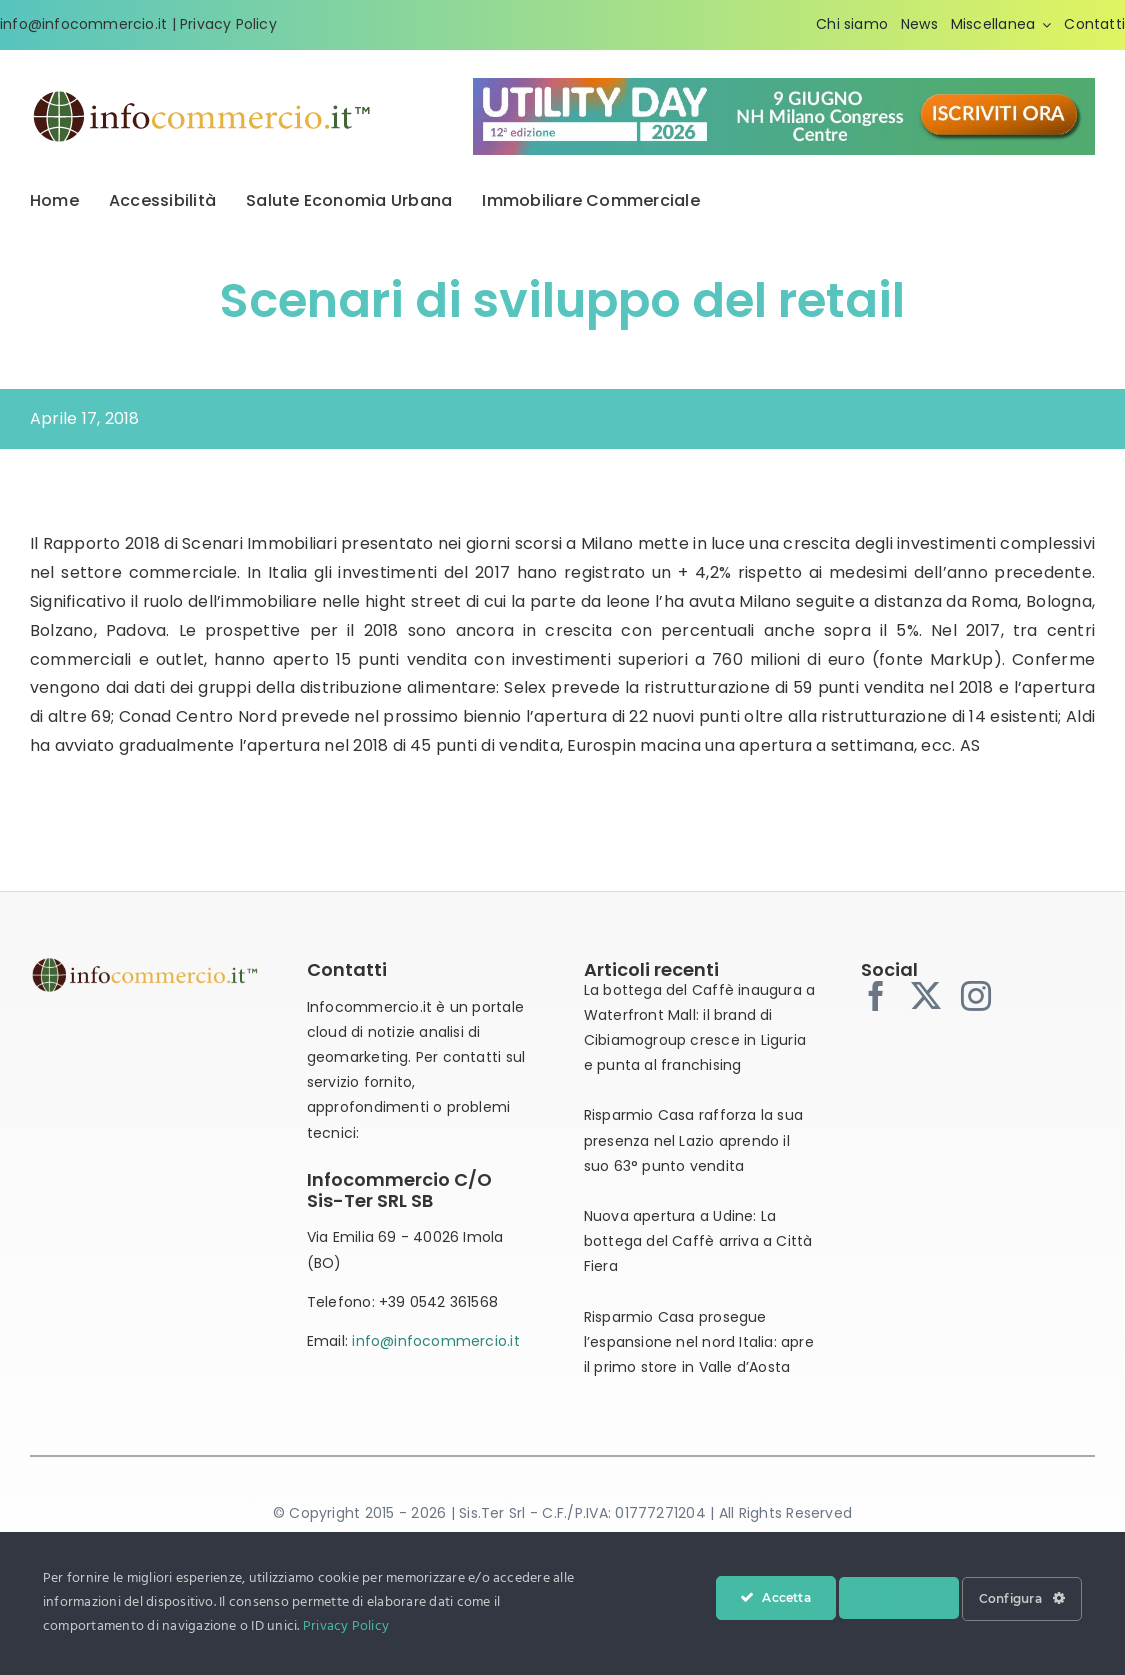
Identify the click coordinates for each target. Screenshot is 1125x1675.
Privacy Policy (228, 24)
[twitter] (926, 996)
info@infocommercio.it (435, 1341)
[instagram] (976, 996)
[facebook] (876, 996)
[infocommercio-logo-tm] (203, 95)
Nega (899, 1598)
